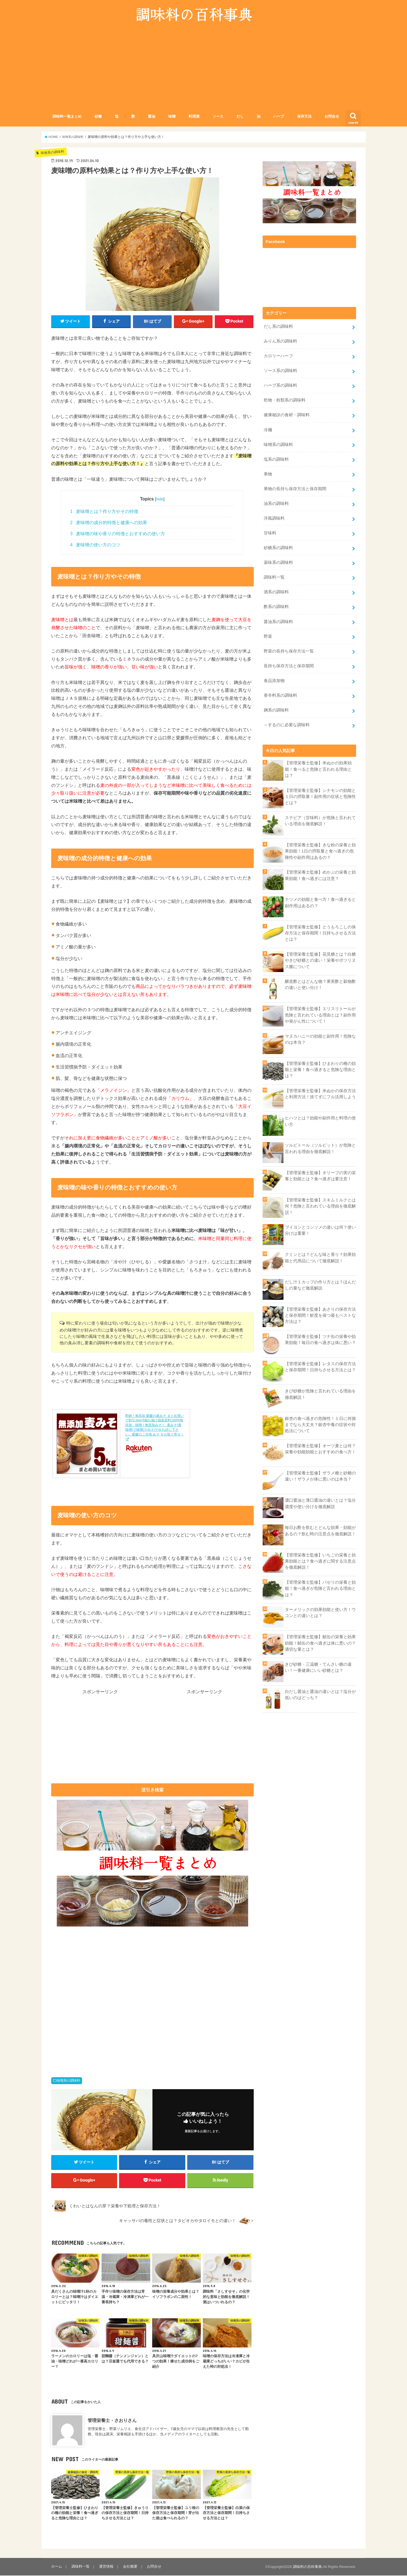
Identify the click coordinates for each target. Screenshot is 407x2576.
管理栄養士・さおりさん (112, 2420)
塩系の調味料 (276, 459)
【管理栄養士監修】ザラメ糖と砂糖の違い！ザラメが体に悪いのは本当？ (320, 1475)
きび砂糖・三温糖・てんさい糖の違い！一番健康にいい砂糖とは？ (318, 1666)
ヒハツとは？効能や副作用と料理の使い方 (320, 1120)
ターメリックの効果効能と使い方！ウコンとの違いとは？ (320, 1611)
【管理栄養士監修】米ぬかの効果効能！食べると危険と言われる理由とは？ (318, 768)
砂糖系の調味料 (278, 547)
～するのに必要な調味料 (287, 724)
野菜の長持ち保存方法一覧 (289, 650)
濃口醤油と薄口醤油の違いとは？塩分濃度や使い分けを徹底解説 (320, 1502)
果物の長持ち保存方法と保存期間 (295, 488)
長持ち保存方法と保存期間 (289, 665)
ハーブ (278, 117)
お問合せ (332, 117)
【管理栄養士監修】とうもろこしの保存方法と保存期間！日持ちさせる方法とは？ (320, 932)
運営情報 (106, 2567)
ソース (218, 117)
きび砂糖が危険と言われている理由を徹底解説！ (320, 1393)
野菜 (268, 635)
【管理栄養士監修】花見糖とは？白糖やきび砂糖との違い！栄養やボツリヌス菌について (320, 959)
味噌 (172, 117)
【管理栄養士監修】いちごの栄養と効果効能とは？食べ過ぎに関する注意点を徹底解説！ (320, 1560)
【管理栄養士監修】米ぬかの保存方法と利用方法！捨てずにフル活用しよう (320, 1092)
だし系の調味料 (278, 326)
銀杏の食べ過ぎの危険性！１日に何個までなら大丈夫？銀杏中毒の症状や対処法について (320, 1423)
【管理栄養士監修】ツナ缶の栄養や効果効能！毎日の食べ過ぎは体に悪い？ (320, 1338)
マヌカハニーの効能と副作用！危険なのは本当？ (320, 1038)
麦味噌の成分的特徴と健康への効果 (108, 522)
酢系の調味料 (276, 606)
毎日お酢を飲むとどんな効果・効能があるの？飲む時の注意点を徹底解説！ (320, 1529)
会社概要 (130, 2567)
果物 (268, 474)
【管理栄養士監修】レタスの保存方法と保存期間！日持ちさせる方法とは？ (320, 1365)
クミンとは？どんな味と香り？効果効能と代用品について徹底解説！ (320, 1256)
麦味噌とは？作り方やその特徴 (104, 511)
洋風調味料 (274, 518)
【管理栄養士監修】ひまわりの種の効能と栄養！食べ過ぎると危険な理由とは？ (320, 1068)
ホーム (56, 2567)
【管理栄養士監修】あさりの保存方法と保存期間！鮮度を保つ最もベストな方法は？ (320, 1314)
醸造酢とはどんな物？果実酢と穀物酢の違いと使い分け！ (320, 983)
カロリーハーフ (278, 356)
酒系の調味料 (276, 591)
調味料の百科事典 (307, 2567)
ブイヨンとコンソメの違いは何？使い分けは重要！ (320, 1229)
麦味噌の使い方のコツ (95, 545)
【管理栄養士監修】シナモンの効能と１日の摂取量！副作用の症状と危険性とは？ (320, 795)
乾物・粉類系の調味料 (284, 400)
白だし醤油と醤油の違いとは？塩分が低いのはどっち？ (320, 1693)
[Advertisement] (203, 71)
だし (240, 117)
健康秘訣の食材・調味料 (287, 415)
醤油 (151, 117)
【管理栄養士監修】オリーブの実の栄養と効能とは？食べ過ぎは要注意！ (320, 1174)
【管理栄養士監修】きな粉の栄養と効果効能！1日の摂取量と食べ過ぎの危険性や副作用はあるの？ (320, 850)
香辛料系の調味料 (280, 694)
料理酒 (194, 117)
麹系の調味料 (276, 709)
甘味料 (270, 532)
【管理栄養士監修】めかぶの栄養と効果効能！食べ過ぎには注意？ (320, 874)
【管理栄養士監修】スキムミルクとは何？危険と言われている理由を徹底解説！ (320, 1205)
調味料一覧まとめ (67, 117)
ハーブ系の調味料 (280, 385)
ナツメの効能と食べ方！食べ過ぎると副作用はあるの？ (320, 901)
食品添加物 (274, 680)
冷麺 (268, 430)
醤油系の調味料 (278, 621)
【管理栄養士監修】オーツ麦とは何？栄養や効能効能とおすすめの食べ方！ (320, 1447)
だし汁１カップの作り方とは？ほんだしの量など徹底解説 (320, 1284)
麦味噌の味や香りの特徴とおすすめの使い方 (117, 534)
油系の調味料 (276, 503)
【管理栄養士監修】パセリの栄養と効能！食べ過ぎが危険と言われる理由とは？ (320, 1587)
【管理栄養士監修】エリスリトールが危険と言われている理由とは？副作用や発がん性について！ (320, 1014)
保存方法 (304, 117)
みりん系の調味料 (280, 341)
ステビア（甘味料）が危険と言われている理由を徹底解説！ (320, 819)
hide (160, 499)
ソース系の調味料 (280, 371)
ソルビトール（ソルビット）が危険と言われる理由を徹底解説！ (320, 1147)
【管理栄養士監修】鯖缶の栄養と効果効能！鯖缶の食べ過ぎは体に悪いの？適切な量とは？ (320, 1642)
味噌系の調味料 (68, 2081)
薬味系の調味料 (278, 562)
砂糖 (98, 117)
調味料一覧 (274, 577)
